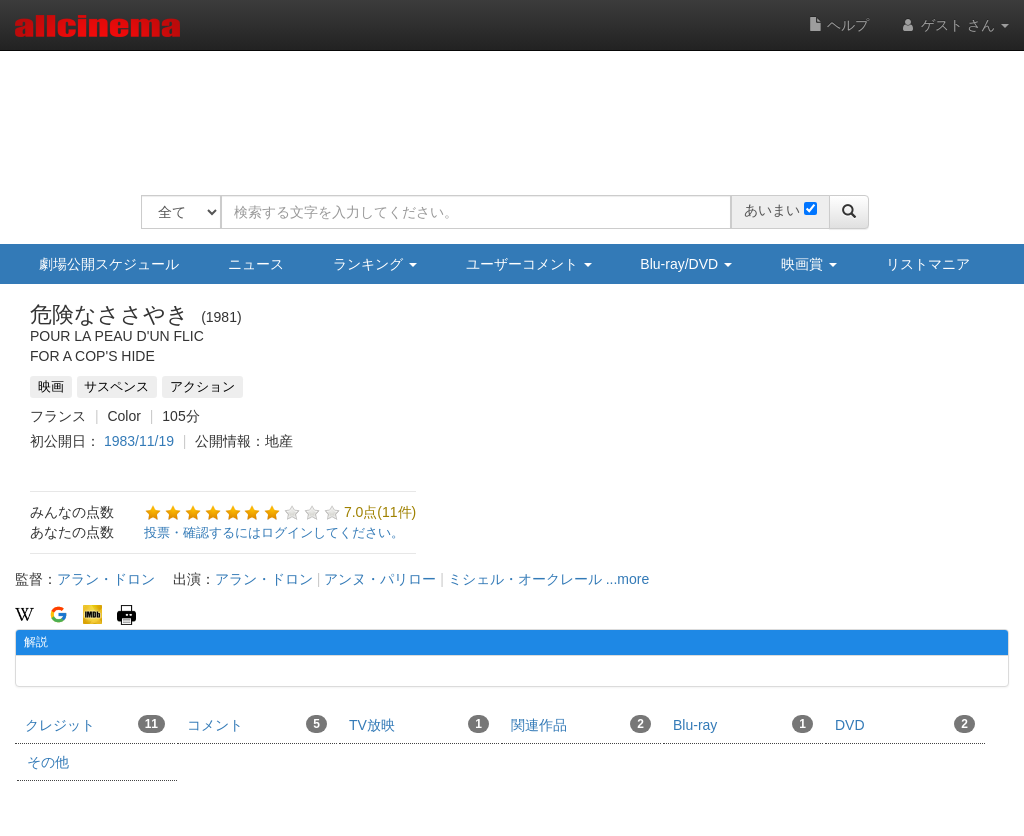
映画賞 (809, 264)
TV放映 (419, 724)
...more (628, 579)
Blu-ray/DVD (686, 264)
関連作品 (581, 724)
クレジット (95, 724)
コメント (257, 724)
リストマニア (928, 264)
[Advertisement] (505, 110)
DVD (905, 724)
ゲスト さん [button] (954, 25)
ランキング (375, 264)
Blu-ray (743, 724)
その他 (48, 762)
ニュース (256, 264)
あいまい (772, 210)
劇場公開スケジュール (109, 264)
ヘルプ (839, 25)
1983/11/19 (139, 441)
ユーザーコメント (529, 264)
